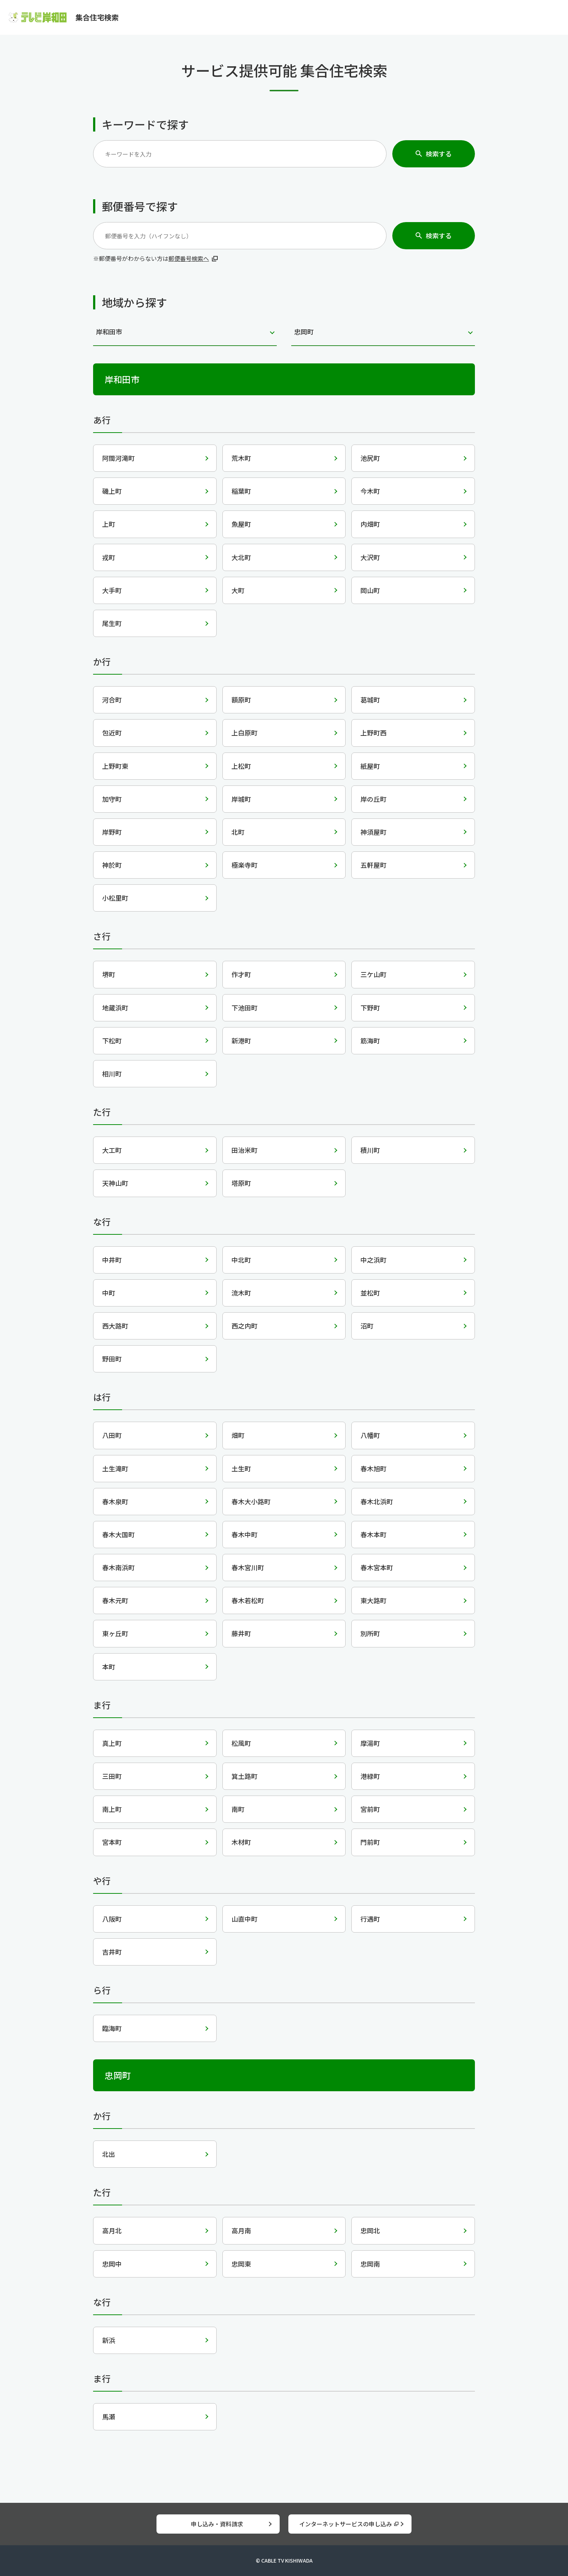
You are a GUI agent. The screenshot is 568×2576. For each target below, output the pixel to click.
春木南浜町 (118, 1567)
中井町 (112, 1259)
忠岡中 (112, 2263)
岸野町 (112, 832)
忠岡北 (370, 2230)
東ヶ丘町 (115, 1633)
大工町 (112, 1150)
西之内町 (244, 1325)
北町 (238, 832)
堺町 (108, 974)
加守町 (112, 799)
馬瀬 (108, 2416)
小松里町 (115, 898)
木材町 (241, 1842)
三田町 (112, 1776)
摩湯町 (370, 1743)
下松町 (112, 1040)
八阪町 (112, 1918)
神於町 (112, 865)
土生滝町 (115, 1468)
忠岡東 (241, 2263)
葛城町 (370, 699)
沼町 (366, 1325)
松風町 (241, 1743)
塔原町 (241, 1183)
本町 (108, 1666)
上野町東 (115, 766)
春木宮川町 (247, 1567)
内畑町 (370, 524)
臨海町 (112, 2028)
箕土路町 (244, 1776)
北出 (108, 2154)
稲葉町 (241, 491)
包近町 (112, 732)
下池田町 (244, 1007)
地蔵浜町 (115, 1007)
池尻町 (370, 458)
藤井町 (241, 1633)
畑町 (238, 1435)
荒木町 (241, 458)
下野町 (370, 1007)
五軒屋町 (373, 865)
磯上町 (112, 491)
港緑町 (370, 1776)
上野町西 (373, 732)
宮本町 (112, 1842)
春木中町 (244, 1534)
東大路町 (373, 1600)
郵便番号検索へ (188, 258)
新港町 (241, 1040)
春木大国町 (118, 1534)
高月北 (112, 2230)
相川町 (112, 1073)
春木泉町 (115, 1501)
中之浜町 (373, 1259)
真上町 (112, 1743)
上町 (108, 524)
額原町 (241, 699)
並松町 (370, 1292)
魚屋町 (241, 524)
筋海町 (370, 1040)
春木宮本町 (376, 1567)
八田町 (112, 1435)
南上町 (112, 1809)
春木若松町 (247, 1600)
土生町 (241, 1468)
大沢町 (370, 557)
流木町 (241, 1292)
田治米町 (244, 1150)
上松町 (241, 766)
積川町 (370, 1150)
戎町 (108, 557)
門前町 (370, 1842)
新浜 (108, 2340)
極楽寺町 (244, 865)
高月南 (241, 2230)
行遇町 (370, 1918)
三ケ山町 (373, 974)
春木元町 (115, 1600)
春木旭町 (373, 1468)
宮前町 (370, 1809)
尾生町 (112, 623)
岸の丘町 (373, 799)
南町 (238, 1809)
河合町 (112, 699)
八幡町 (370, 1435)
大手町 (112, 590)
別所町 (370, 1633)
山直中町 (244, 1918)
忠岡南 (370, 2263)
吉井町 (112, 1951)
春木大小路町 (251, 1501)
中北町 (241, 1259)
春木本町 (373, 1534)
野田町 (112, 1358)
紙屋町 (370, 766)
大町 (238, 590)
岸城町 (241, 799)
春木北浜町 (376, 1501)
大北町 (241, 557)
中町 (108, 1292)
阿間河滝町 (118, 458)
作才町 (241, 974)
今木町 (370, 491)
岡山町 (370, 590)
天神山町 (115, 1183)
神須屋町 (373, 832)
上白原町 (244, 732)
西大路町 (115, 1325)
